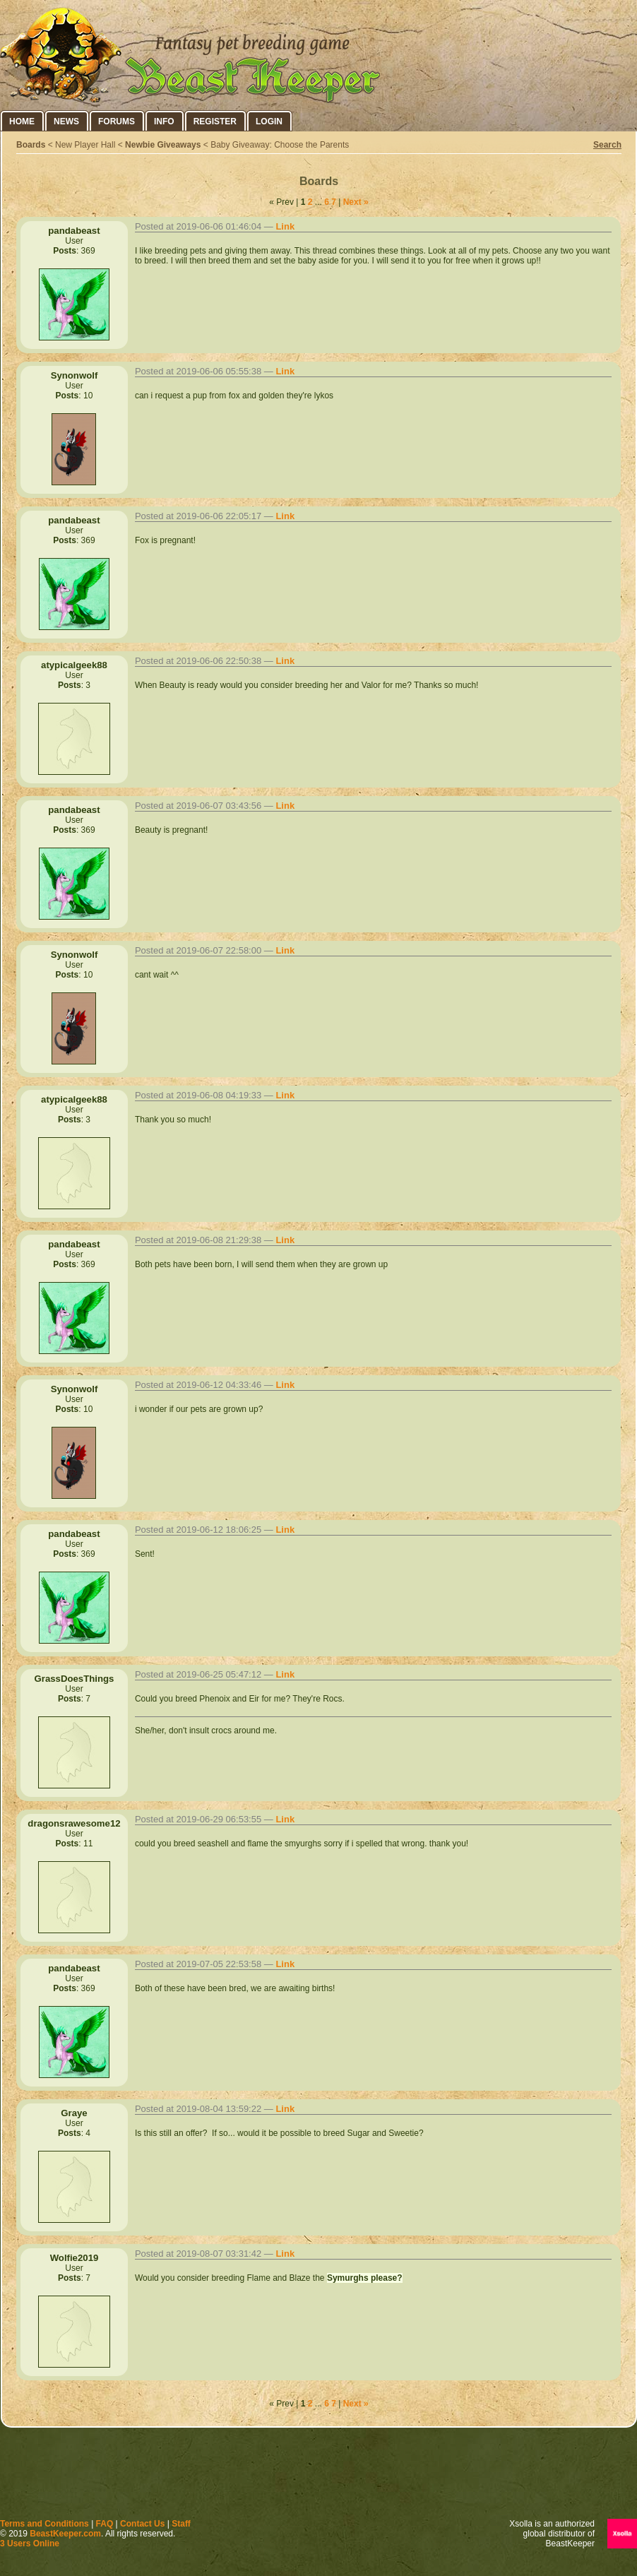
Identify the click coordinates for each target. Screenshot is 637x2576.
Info (164, 121)
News (66, 121)
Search (607, 145)
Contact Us (142, 2524)
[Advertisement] (318, 2476)
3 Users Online (29, 2543)
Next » (356, 202)
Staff (181, 2524)
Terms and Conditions (44, 2524)
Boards (30, 145)
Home (22, 121)
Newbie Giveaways (163, 145)
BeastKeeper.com (65, 2534)
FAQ (105, 2524)
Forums (116, 121)
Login (269, 121)
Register (215, 121)
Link (284, 226)
